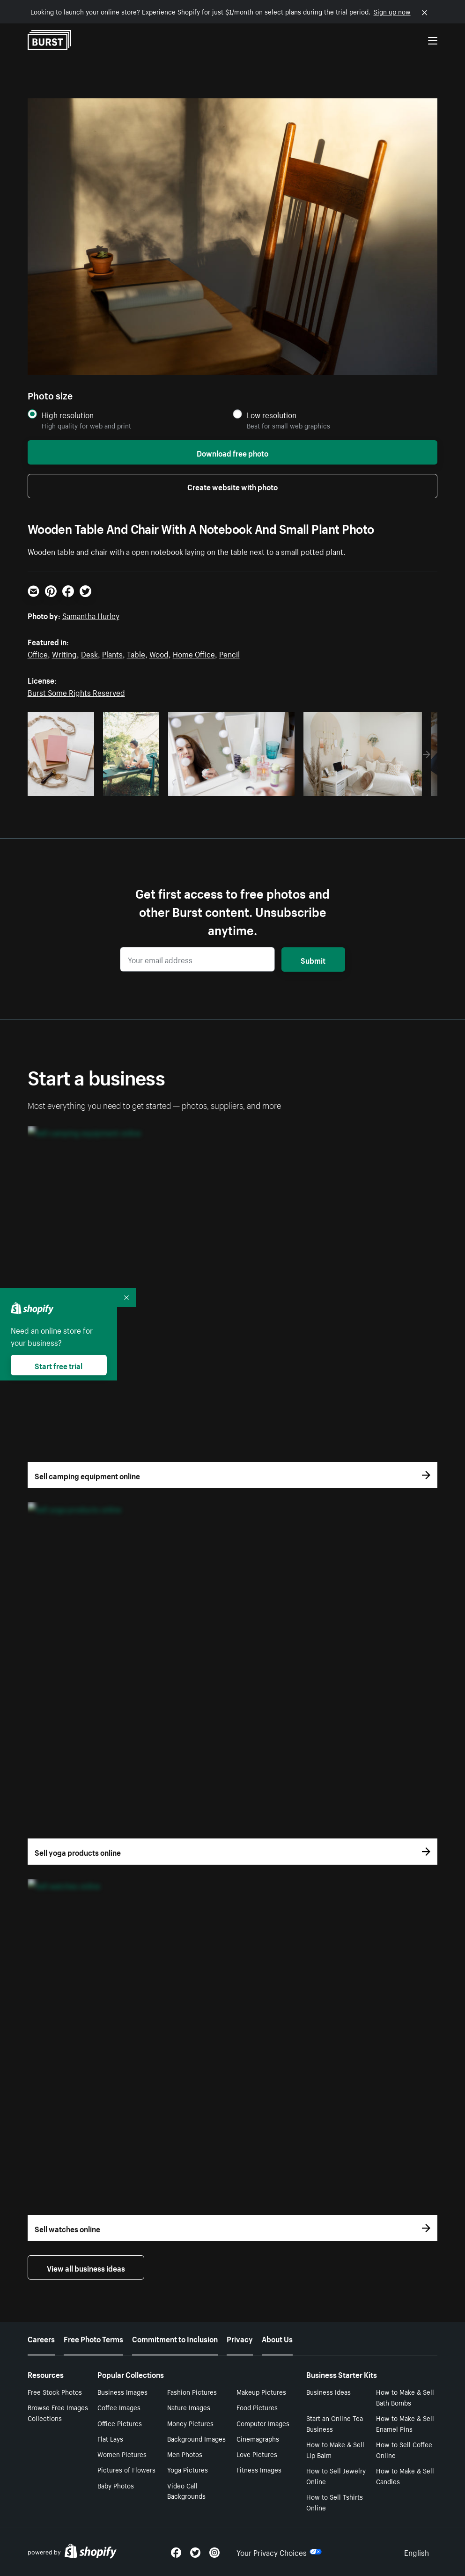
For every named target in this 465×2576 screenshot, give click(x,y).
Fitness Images (258, 2469)
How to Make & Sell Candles (405, 2475)
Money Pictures (190, 2423)
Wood (159, 653)
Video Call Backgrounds (186, 2490)
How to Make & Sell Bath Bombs (405, 2396)
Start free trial (58, 1365)
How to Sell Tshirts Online (334, 2501)
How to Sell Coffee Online (404, 2449)
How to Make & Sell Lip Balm (335, 2449)
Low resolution (271, 414)
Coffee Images (118, 2407)
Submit (313, 959)
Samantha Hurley (90, 615)
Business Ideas (328, 2391)
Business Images (122, 2391)
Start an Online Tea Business (334, 2423)
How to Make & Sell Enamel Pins (405, 2423)
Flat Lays (110, 2438)
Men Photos (184, 2454)
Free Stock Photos (55, 2391)
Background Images (196, 2438)
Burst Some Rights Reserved (76, 692)
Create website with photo (232, 486)
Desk (89, 653)
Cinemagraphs (257, 2438)
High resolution (68, 414)
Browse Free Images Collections (58, 2412)
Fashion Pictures (192, 2391)
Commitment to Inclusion (175, 2338)
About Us (277, 2338)
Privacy (240, 2338)
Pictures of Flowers (126, 2469)
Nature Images (188, 2407)
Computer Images (262, 2423)
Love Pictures (256, 2454)
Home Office (194, 653)
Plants (112, 653)
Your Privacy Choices (279, 2552)
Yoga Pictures (187, 2469)
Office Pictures (119, 2423)
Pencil (229, 653)
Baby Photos (115, 2485)
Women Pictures (122, 2454)
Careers (41, 2338)
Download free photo (232, 452)
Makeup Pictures (261, 2391)
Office (38, 653)
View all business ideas (86, 2267)
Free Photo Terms (93, 2338)
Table (136, 653)
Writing (64, 653)
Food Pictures (257, 2407)
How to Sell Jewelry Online (336, 2475)
